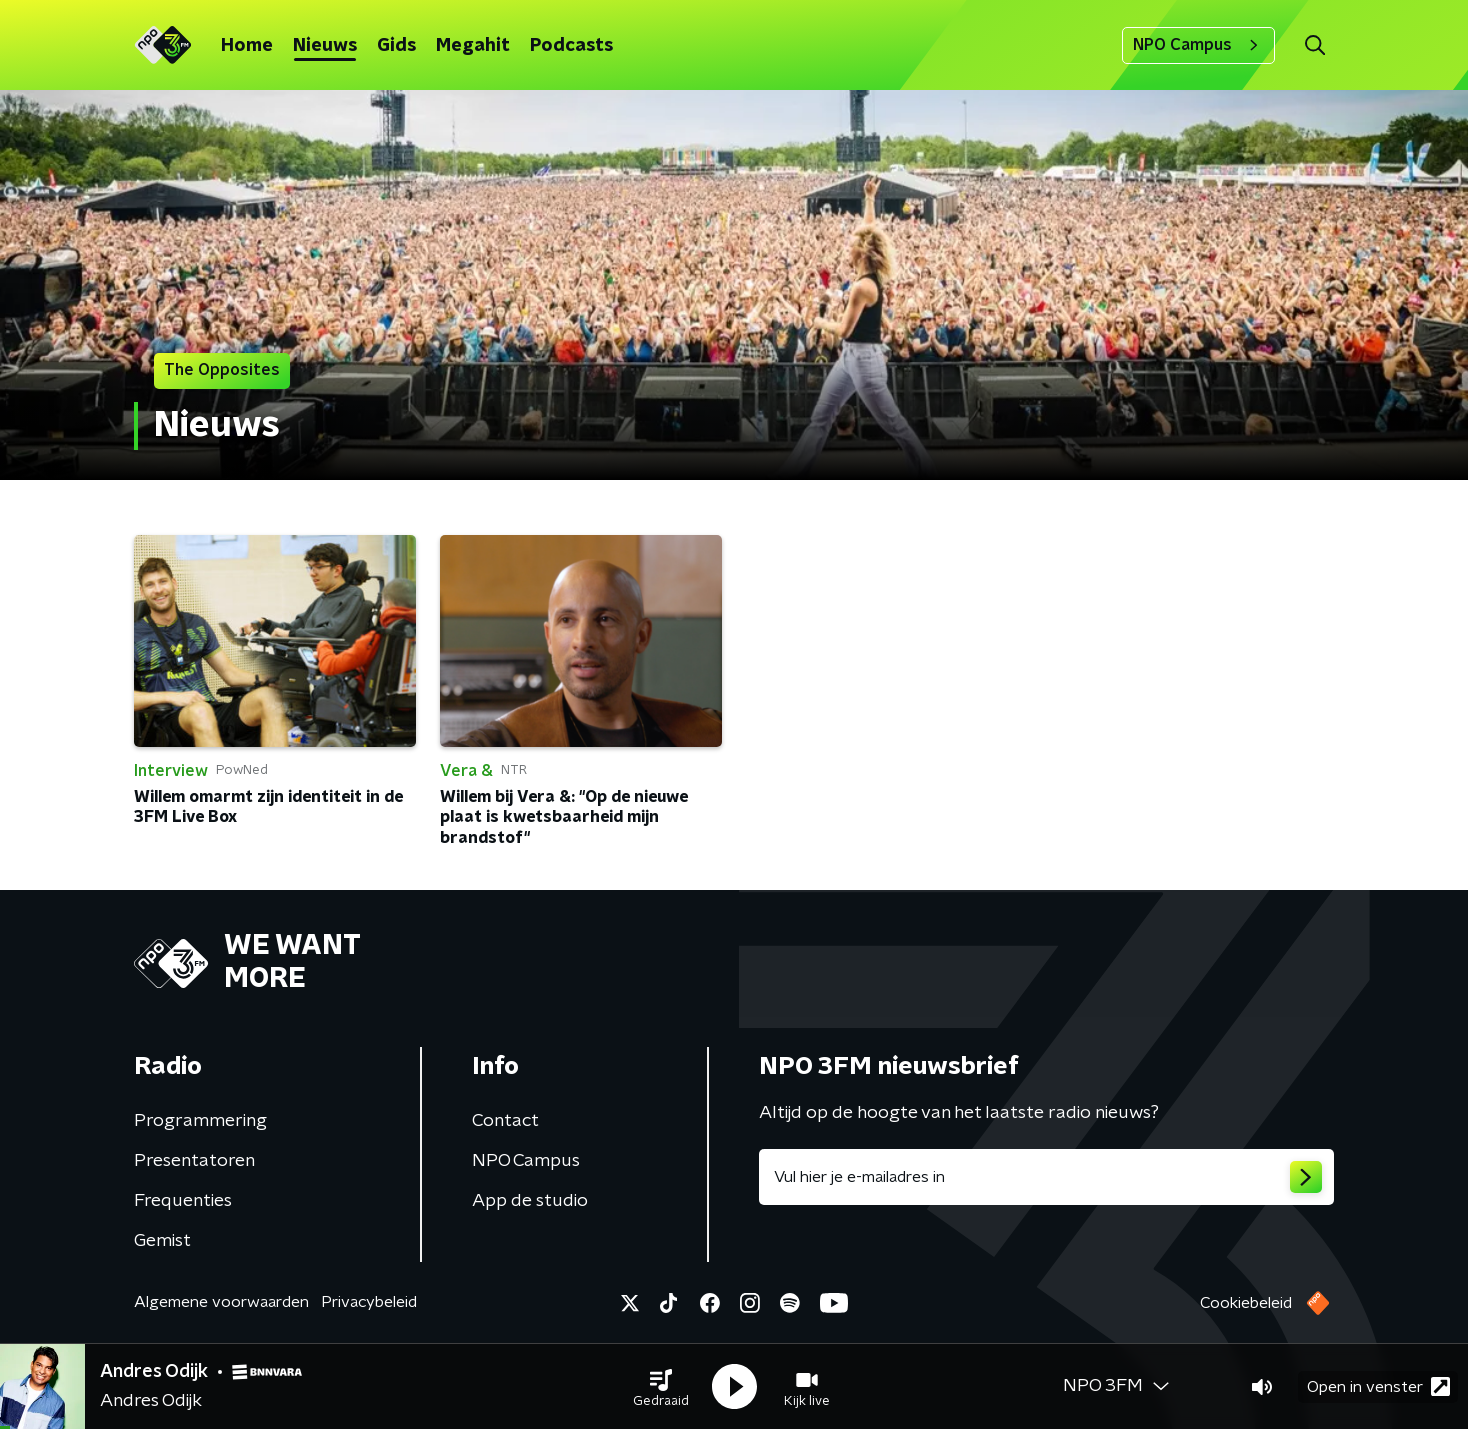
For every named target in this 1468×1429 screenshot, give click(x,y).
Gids (396, 46)
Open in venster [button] (1378, 1386)
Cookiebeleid (1246, 1303)
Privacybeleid (369, 1302)
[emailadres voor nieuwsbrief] (1046, 1177)
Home (247, 46)
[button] (661, 1387)
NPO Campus (1198, 45)
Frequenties (183, 1201)
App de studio (530, 1201)
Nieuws (325, 46)
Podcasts (571, 46)
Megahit (473, 46)
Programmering (200, 1121)
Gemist (162, 1241)
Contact (505, 1121)
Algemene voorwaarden (221, 1302)
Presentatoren (194, 1161)
